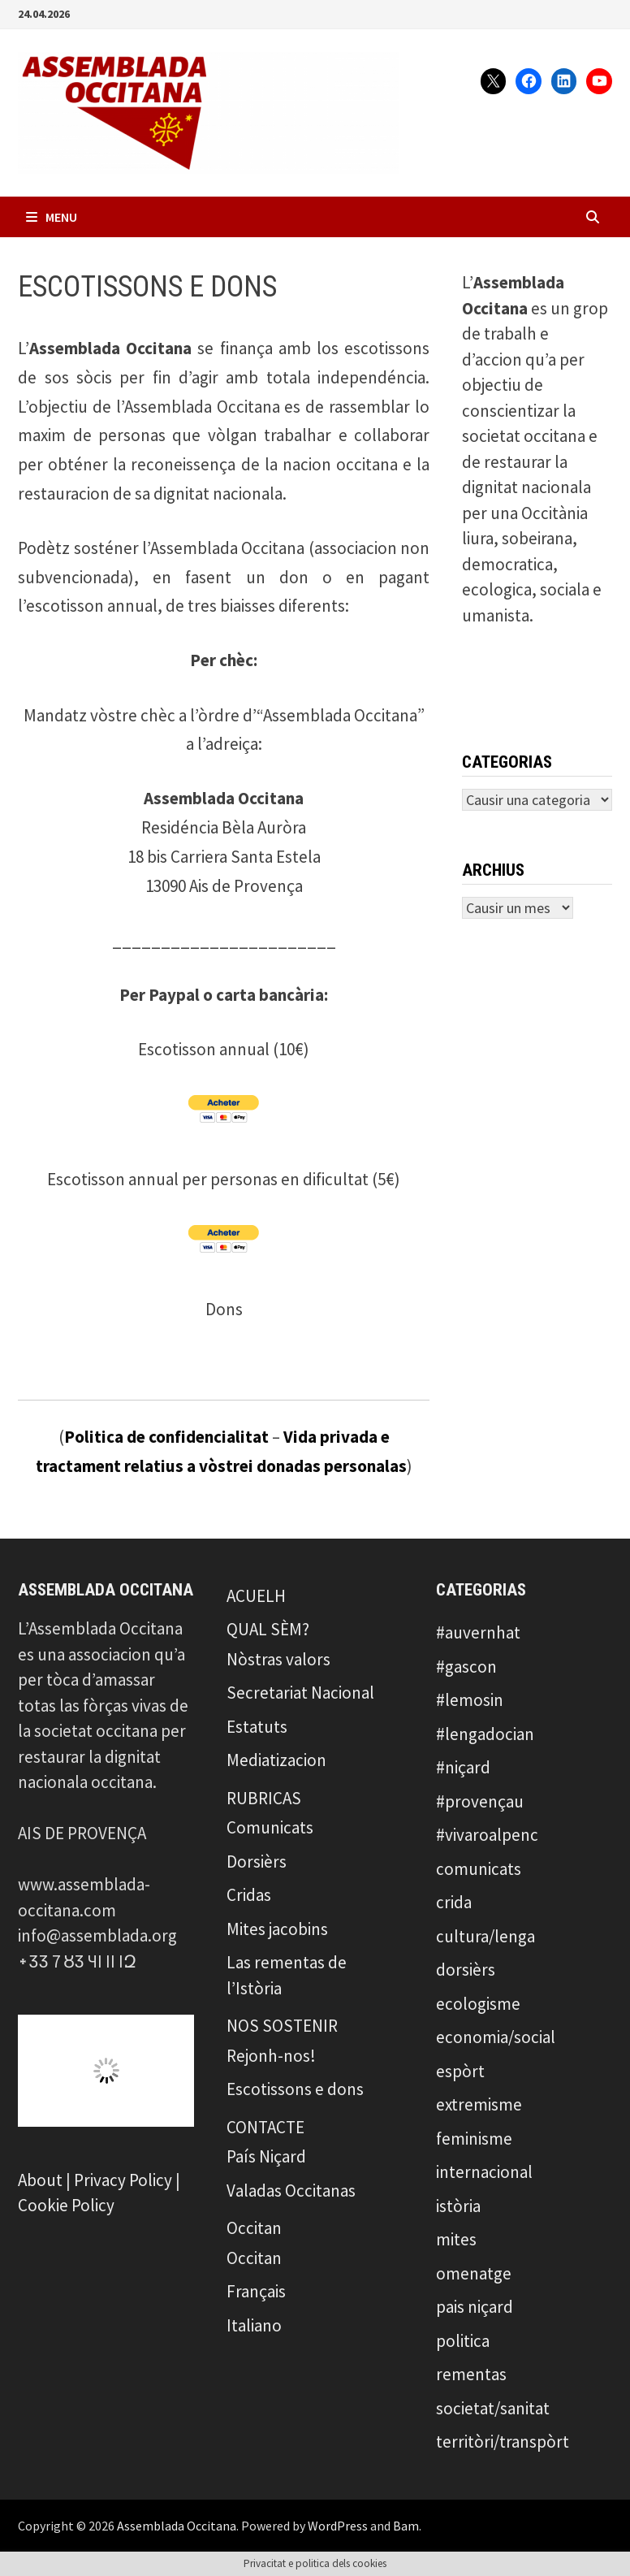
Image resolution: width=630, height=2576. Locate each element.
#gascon (466, 1667)
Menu (51, 217)
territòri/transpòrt (502, 2442)
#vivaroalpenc (487, 1835)
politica (463, 2341)
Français (256, 2291)
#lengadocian (485, 1734)
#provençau (480, 1801)
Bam (406, 2526)
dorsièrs (465, 1970)
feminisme (474, 2139)
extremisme (479, 2104)
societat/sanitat (493, 2408)
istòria (458, 2206)
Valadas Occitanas (291, 2191)
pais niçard (474, 2307)
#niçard (463, 1767)
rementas (471, 2374)
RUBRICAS (264, 1798)
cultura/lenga (485, 1936)
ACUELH (256, 1596)
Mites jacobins (277, 1929)
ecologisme (478, 2004)
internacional (484, 2172)
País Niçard (266, 2156)
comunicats (478, 1869)
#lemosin (469, 1700)
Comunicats (270, 1827)
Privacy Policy (123, 2180)
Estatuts (257, 1727)
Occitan (254, 2228)
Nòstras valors (278, 1659)
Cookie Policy (66, 2205)
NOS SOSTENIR (282, 2026)
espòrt (460, 2071)
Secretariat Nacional (300, 1693)
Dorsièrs (257, 1861)
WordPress (338, 2526)
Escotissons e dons (295, 2089)
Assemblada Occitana (176, 2526)
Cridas (249, 1895)
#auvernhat (478, 1632)
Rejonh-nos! (271, 2056)
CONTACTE (265, 2127)
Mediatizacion (276, 1760)
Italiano (254, 2325)
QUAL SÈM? (268, 1629)
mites (456, 2239)
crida (454, 1902)
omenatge (473, 2273)
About (40, 2180)
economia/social (495, 2037)
